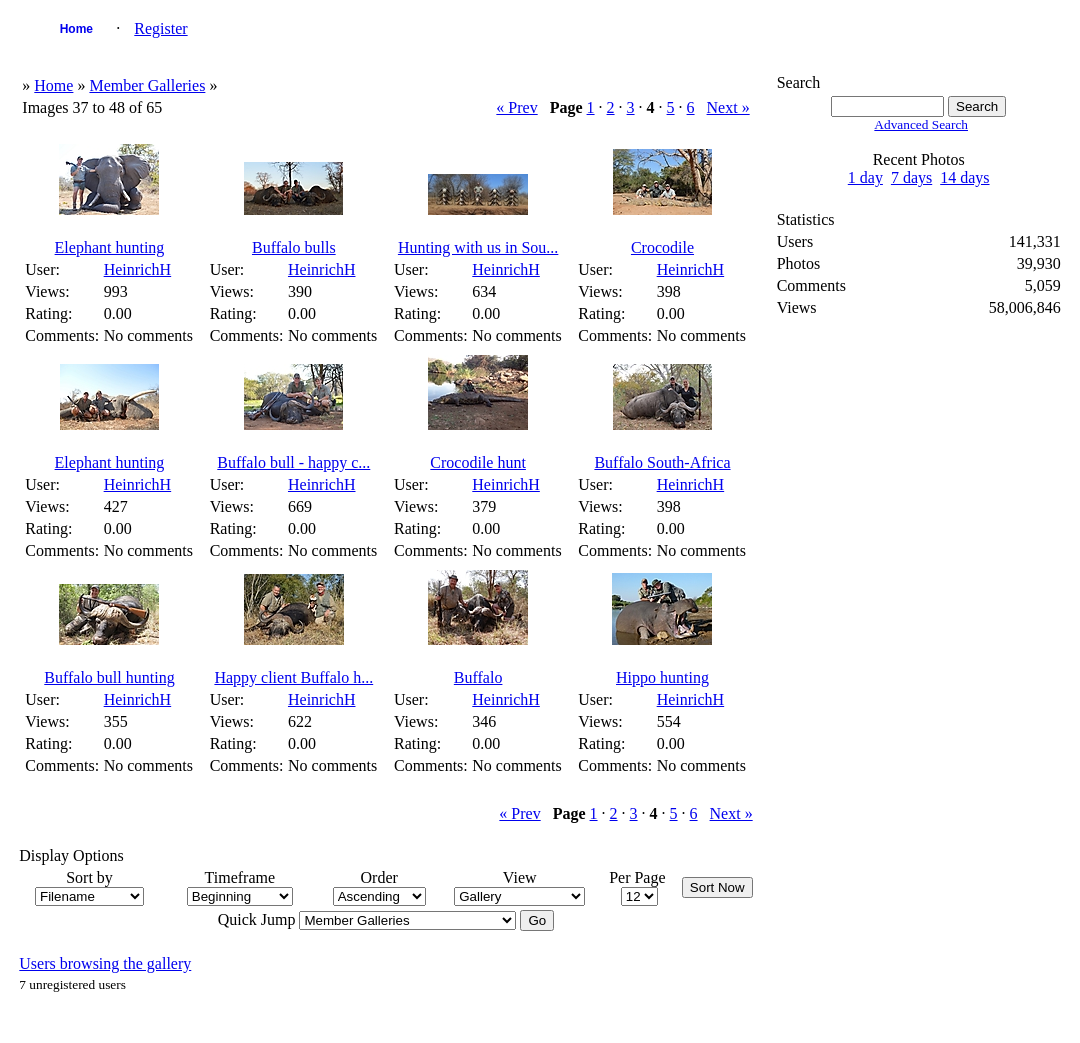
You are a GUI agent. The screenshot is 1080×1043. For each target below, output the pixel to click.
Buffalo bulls (294, 247)
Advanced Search (921, 124)
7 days (911, 177)
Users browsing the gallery (105, 963)
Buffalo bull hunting (109, 677)
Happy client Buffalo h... (293, 677)
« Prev (516, 107)
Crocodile (662, 247)
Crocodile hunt (478, 462)
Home (76, 29)
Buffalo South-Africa (662, 462)
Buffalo (478, 677)
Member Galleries (147, 85)
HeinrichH (138, 269)
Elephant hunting (110, 247)
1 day (865, 177)
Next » (728, 107)
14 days (964, 177)
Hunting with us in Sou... (478, 247)
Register (160, 28)
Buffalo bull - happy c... (293, 462)
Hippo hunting (662, 677)
